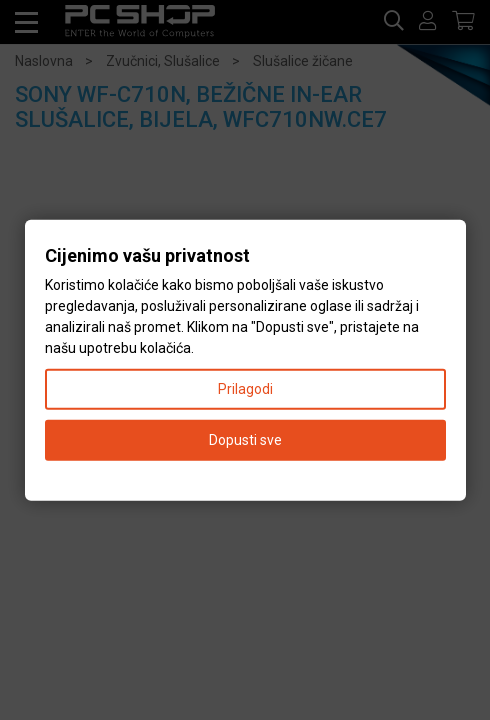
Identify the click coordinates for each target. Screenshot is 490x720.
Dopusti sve (245, 439)
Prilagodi (245, 388)
